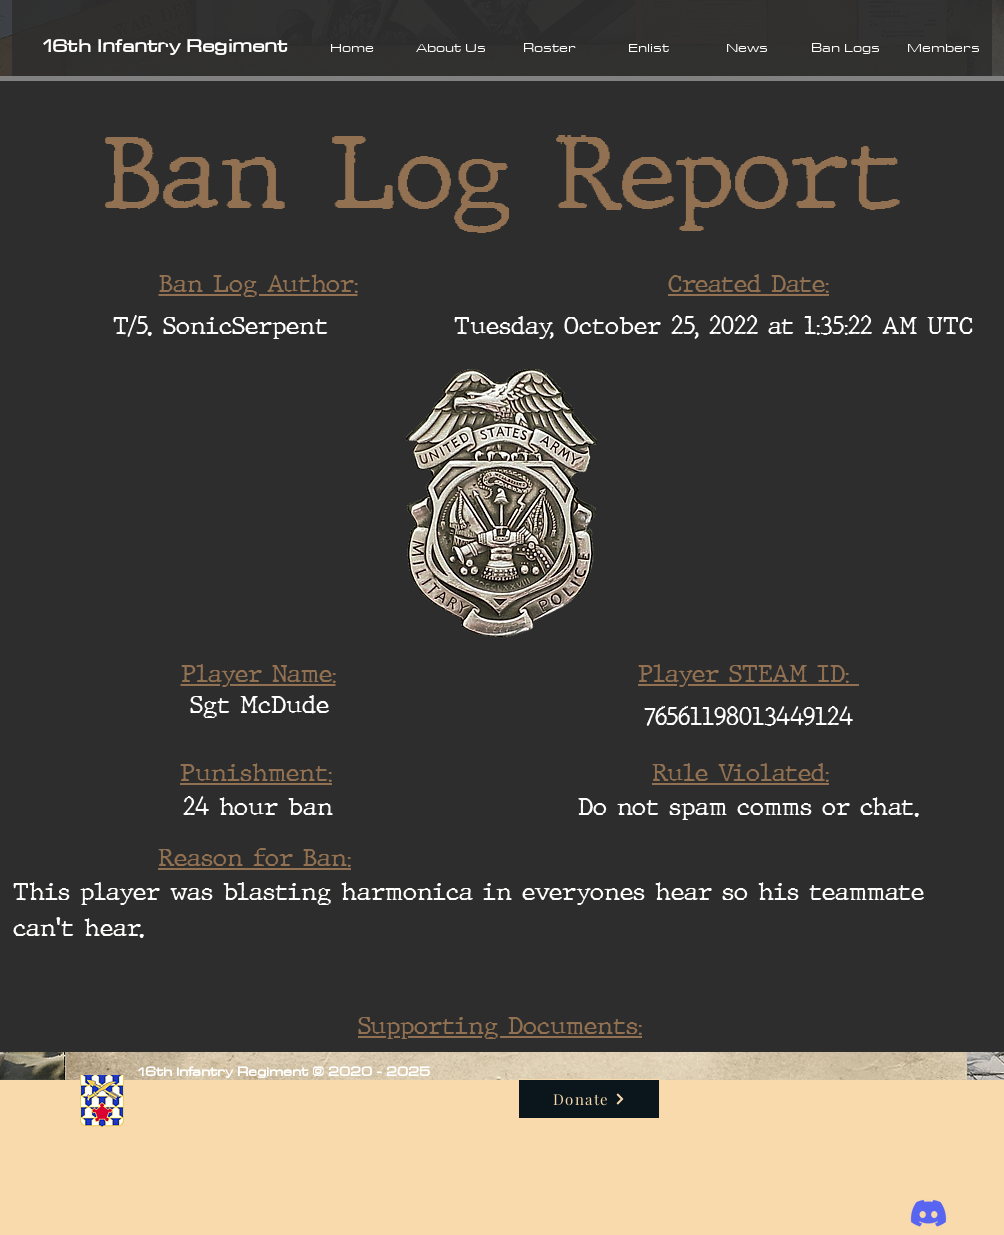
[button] (450, 47)
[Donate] (589, 1099)
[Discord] (928, 1213)
